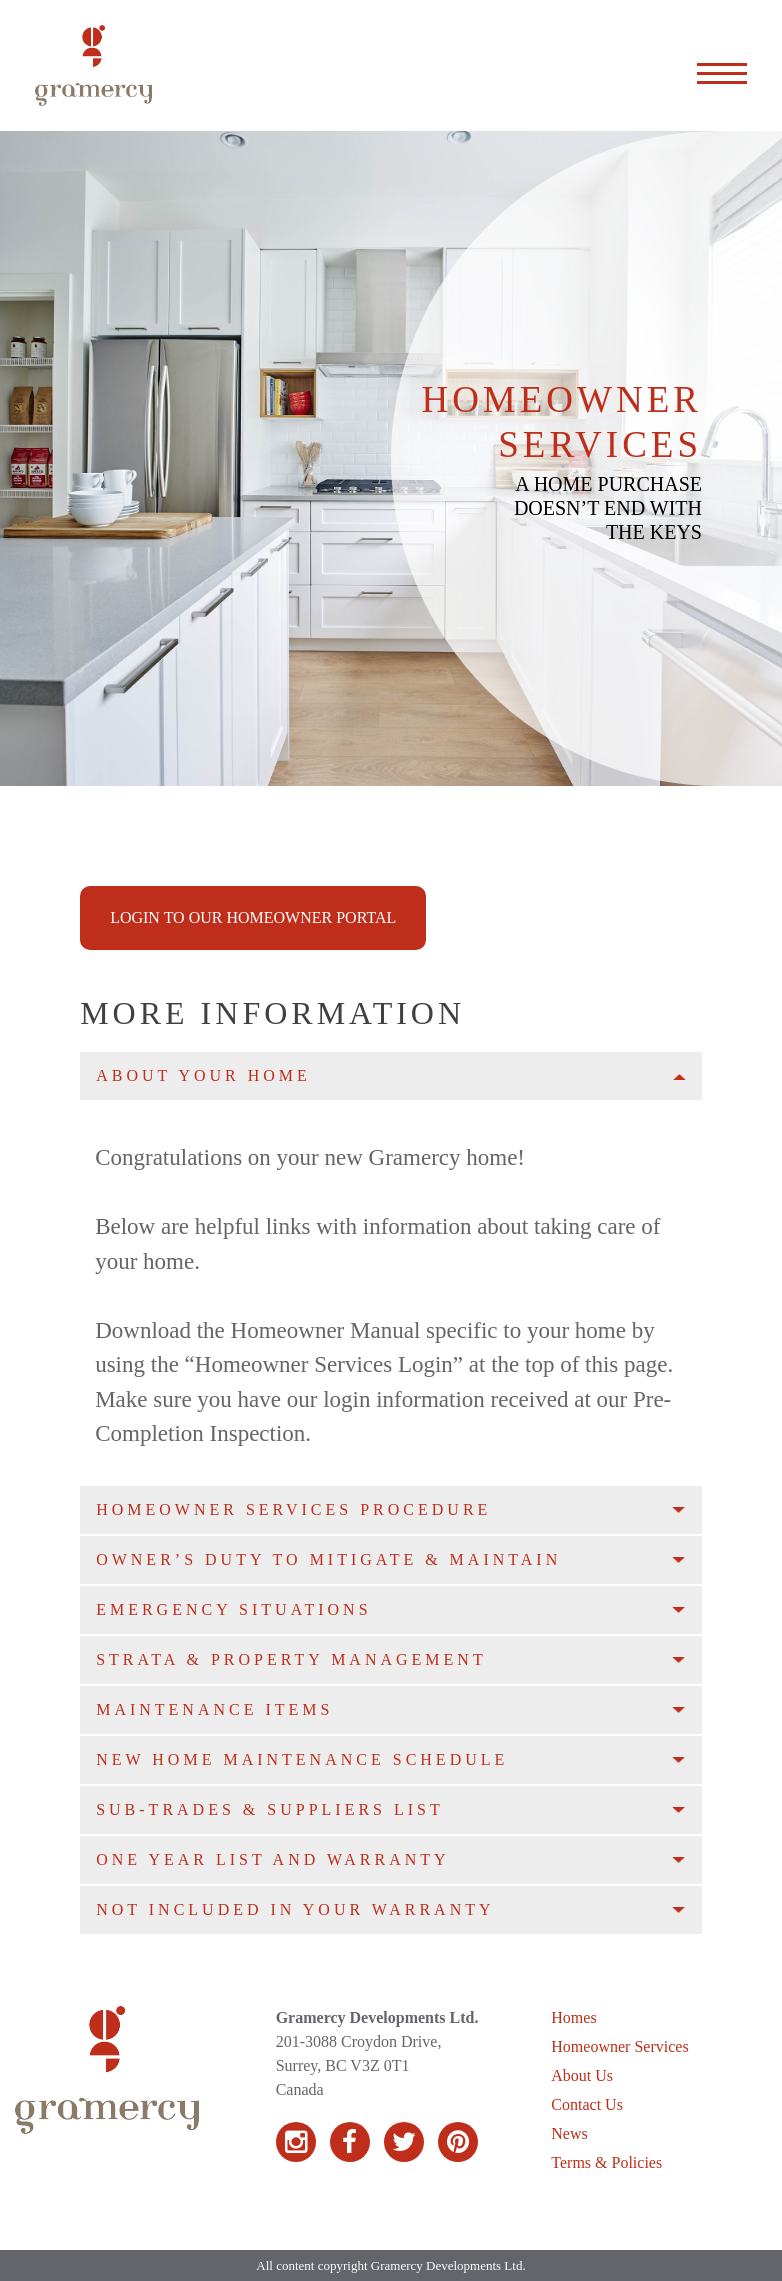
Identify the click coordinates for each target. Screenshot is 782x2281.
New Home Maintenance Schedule (302, 1759)
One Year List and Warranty (272, 1859)
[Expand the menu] (722, 66)
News (569, 2133)
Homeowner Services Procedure (293, 1509)
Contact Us (587, 2104)
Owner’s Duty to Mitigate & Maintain (328, 1559)
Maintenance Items (214, 1709)
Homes (573, 2017)
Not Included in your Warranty (295, 1909)
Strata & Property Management (291, 1659)
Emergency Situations (233, 1609)
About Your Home (203, 1075)
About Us (582, 2075)
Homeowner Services (619, 2046)
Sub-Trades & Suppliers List (270, 1809)
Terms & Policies (606, 2162)
